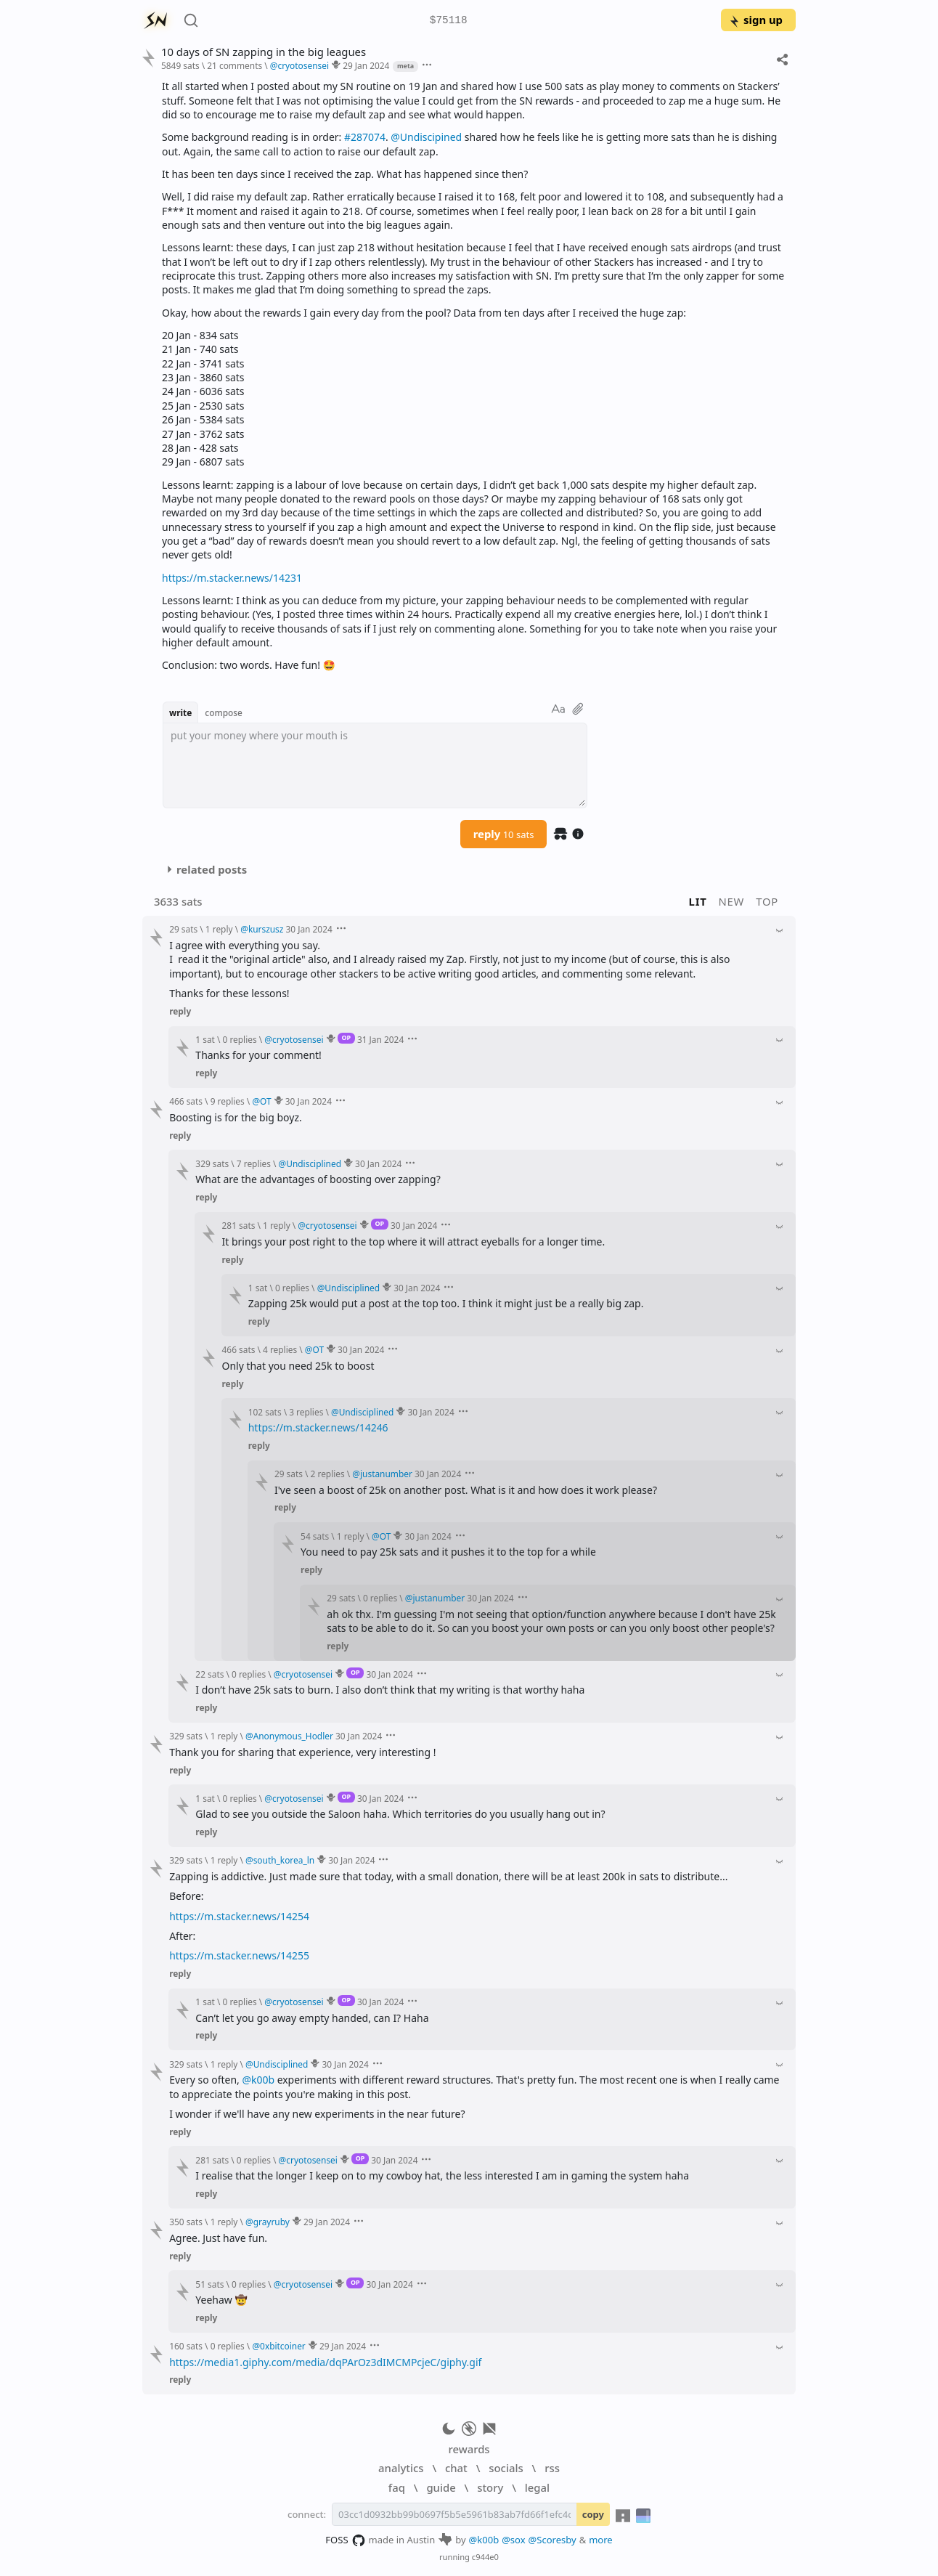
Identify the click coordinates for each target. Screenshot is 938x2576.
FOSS (345, 2540)
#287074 (365, 137)
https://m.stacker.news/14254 (239, 1916)
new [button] (732, 901)
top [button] (767, 901)
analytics (400, 2468)
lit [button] (698, 901)
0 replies (240, 1039)
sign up (755, 19)
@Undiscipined (426, 137)
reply (503, 833)
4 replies (280, 1349)
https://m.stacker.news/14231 (232, 578)
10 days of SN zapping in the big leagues (263, 52)
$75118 (449, 21)
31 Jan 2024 (380, 1039)
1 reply (219, 929)
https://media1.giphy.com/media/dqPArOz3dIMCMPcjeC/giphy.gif (325, 2362)
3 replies (306, 1412)
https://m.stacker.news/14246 (318, 1427)
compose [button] (223, 712)
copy (593, 2514)
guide (440, 2487)
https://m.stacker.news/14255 (239, 1955)
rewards (468, 2449)
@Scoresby (552, 2539)
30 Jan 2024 (309, 929)
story (490, 2487)
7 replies (254, 1163)
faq (396, 2487)
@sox (513, 2539)
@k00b (258, 2080)
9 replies (228, 1101)
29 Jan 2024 (366, 65)
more (601, 2539)
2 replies (328, 1473)
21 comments (234, 65)
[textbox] (375, 765)
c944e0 (485, 2556)
